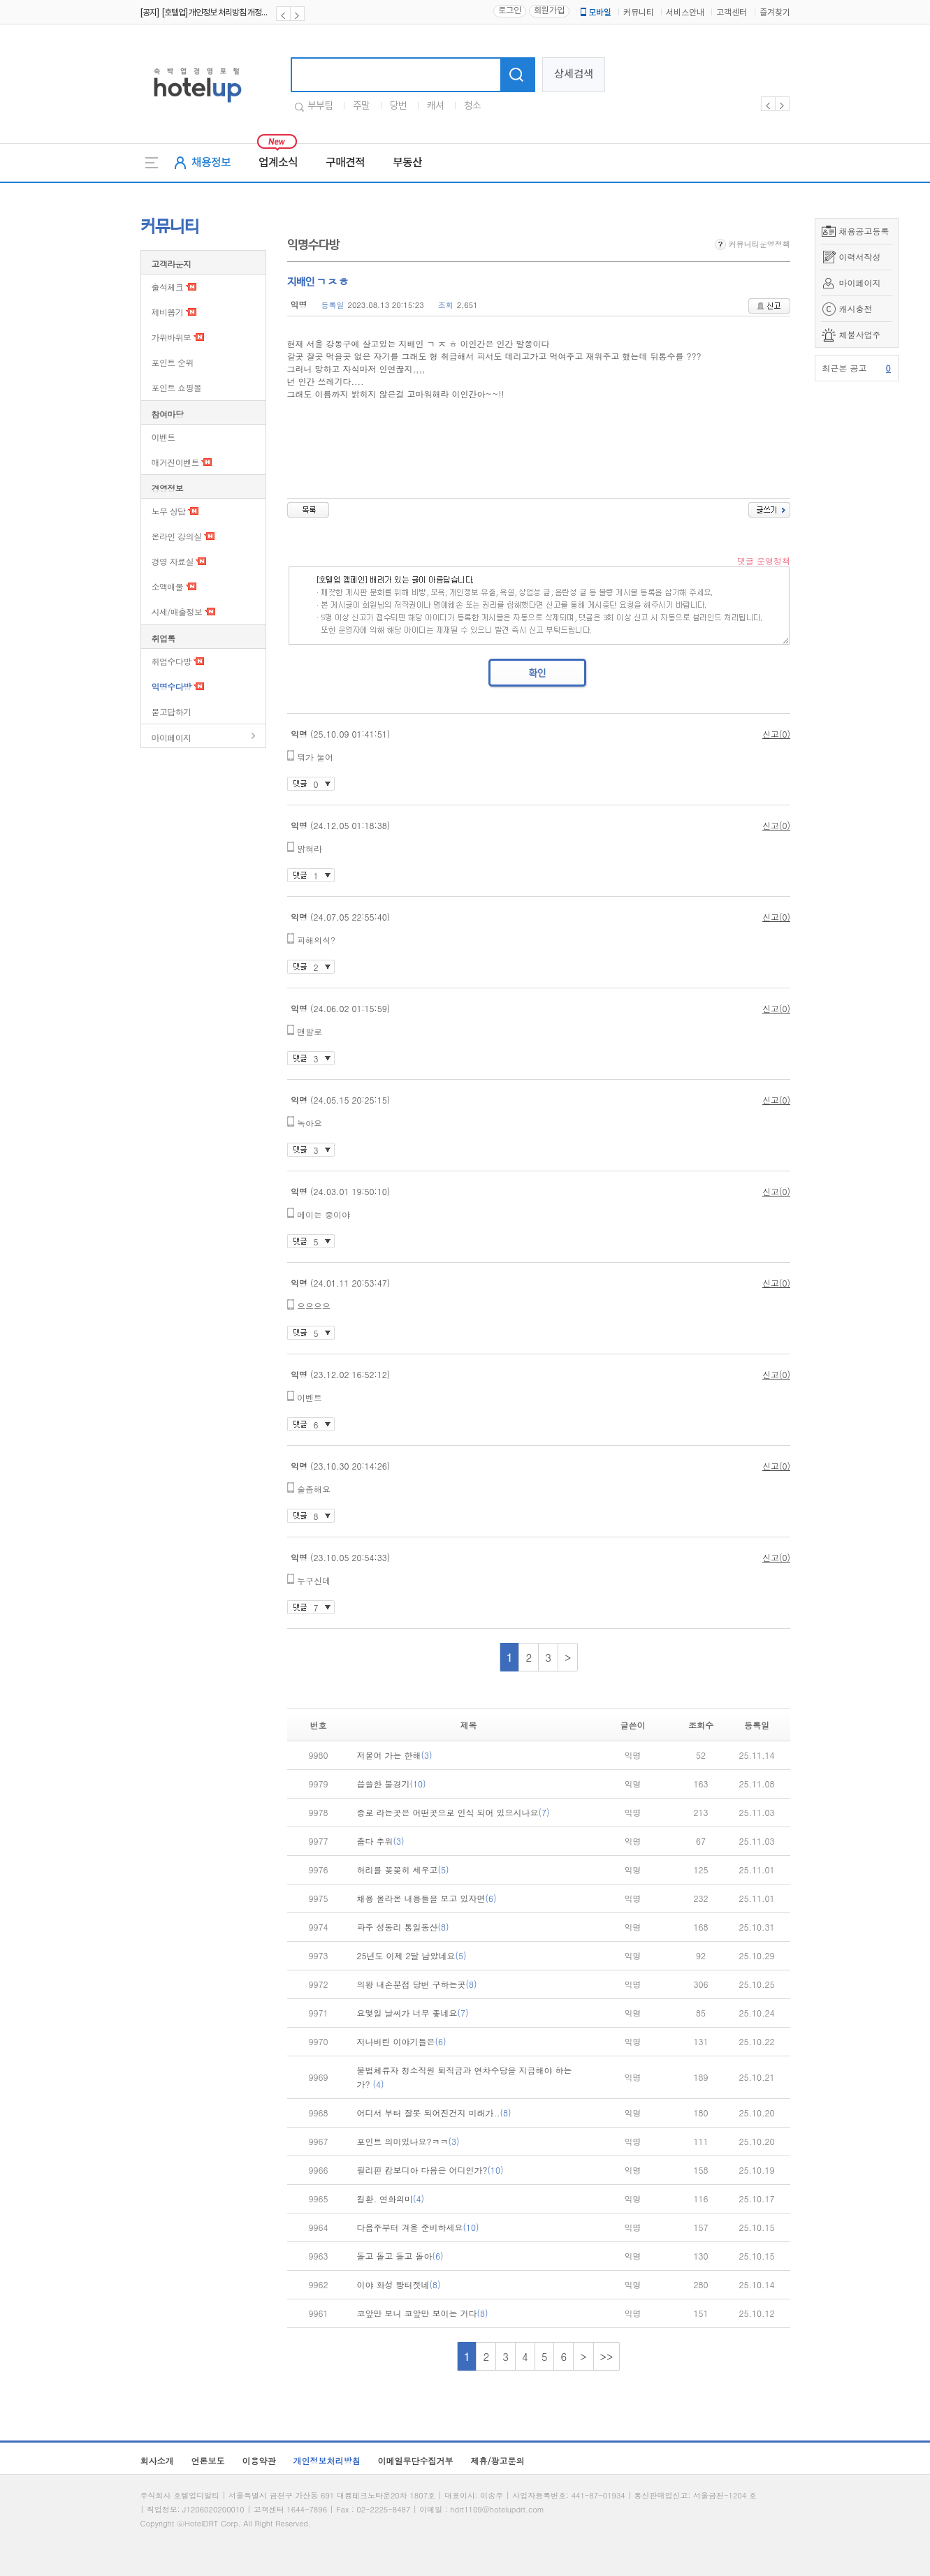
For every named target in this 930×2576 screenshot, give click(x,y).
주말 (361, 106)
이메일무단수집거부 (415, 2460)
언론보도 (208, 2460)
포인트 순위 (173, 362)
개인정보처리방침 (327, 2460)
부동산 (407, 162)
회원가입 (549, 10)
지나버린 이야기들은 (401, 2041)
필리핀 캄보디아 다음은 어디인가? (430, 2170)
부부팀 (320, 106)
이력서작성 (860, 257)
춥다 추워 (381, 1841)
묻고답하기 (171, 711)
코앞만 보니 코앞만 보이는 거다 (422, 2313)
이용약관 (259, 2460)
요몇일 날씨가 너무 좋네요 (413, 2013)
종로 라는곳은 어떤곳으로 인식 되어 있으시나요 (453, 1812)
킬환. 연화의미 (391, 2198)
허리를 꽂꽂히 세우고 (403, 1869)
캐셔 (435, 106)
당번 (398, 106)
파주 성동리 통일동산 (403, 1927)
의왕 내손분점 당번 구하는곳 (417, 1984)
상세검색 (573, 74)
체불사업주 (860, 334)
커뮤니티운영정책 (752, 244)
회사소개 (157, 2460)
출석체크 (168, 287)
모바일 (594, 12)
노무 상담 (169, 511)
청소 (472, 106)
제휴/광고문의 (498, 2460)
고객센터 (731, 12)
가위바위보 (171, 337)
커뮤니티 (638, 12)
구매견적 (345, 162)
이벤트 (163, 437)
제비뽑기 (168, 312)
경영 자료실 (173, 561)
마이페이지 (860, 282)
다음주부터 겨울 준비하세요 (418, 2227)
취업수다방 (171, 661)
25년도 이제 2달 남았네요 (412, 1955)
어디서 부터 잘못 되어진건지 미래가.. (434, 2112)
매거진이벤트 (175, 462)
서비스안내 (685, 12)
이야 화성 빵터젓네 (399, 2284)
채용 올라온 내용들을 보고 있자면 (427, 1898)
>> (606, 2356)
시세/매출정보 (177, 611)
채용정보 (211, 162)
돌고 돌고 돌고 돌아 (400, 2256)
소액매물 (168, 586)
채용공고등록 (864, 231)
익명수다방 (171, 686)
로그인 (509, 10)
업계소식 (278, 162)
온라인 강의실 (177, 536)
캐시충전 (856, 308)
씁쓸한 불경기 (391, 1784)
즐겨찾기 (775, 12)
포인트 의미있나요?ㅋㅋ (408, 2141)
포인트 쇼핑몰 (177, 387)
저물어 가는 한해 (395, 1755)
